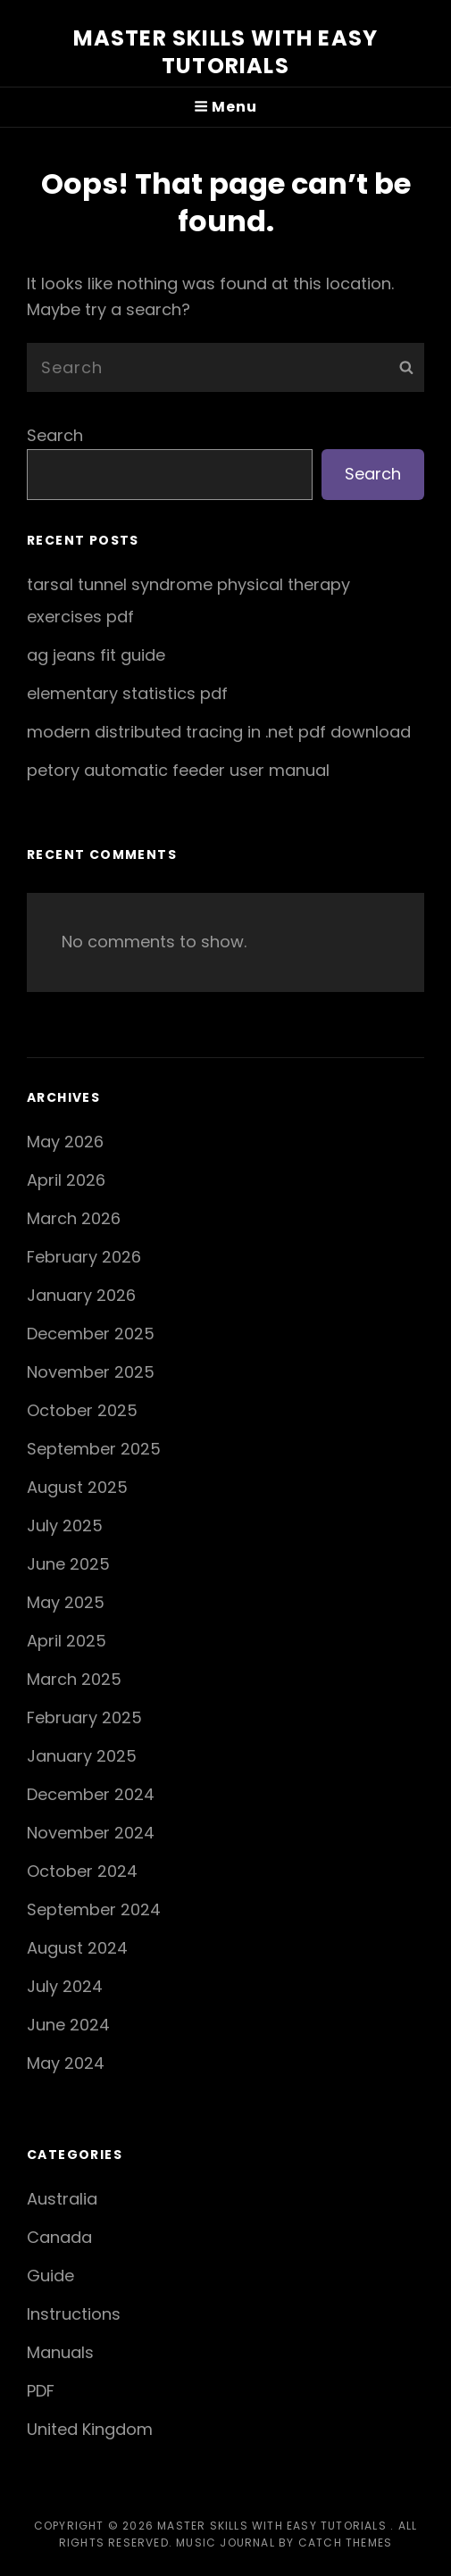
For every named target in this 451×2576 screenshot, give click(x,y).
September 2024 (94, 1909)
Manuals (60, 2352)
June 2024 (68, 2024)
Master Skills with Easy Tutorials (226, 51)
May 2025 (65, 1602)
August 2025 (77, 1487)
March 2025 (74, 1679)
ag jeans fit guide (96, 655)
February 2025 (84, 1717)
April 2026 (66, 1180)
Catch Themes (345, 2542)
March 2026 (74, 1218)
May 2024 (65, 2063)
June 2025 (68, 1564)
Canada (59, 2237)
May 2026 (65, 1141)
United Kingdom (90, 2429)
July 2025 (65, 1525)
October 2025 (82, 1410)
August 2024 (77, 1948)
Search (55, 435)
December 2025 (91, 1333)
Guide (50, 2275)
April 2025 (66, 1641)
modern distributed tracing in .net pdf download (219, 732)
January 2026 (81, 1295)
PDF (40, 2391)
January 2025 (82, 1756)
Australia (62, 2199)
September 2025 (94, 1449)
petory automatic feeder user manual (178, 770)
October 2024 (82, 1871)
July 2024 (65, 1986)
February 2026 (84, 1257)
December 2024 (91, 1794)
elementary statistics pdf (127, 693)
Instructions (74, 2314)
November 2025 (91, 1372)
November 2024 (91, 1833)
